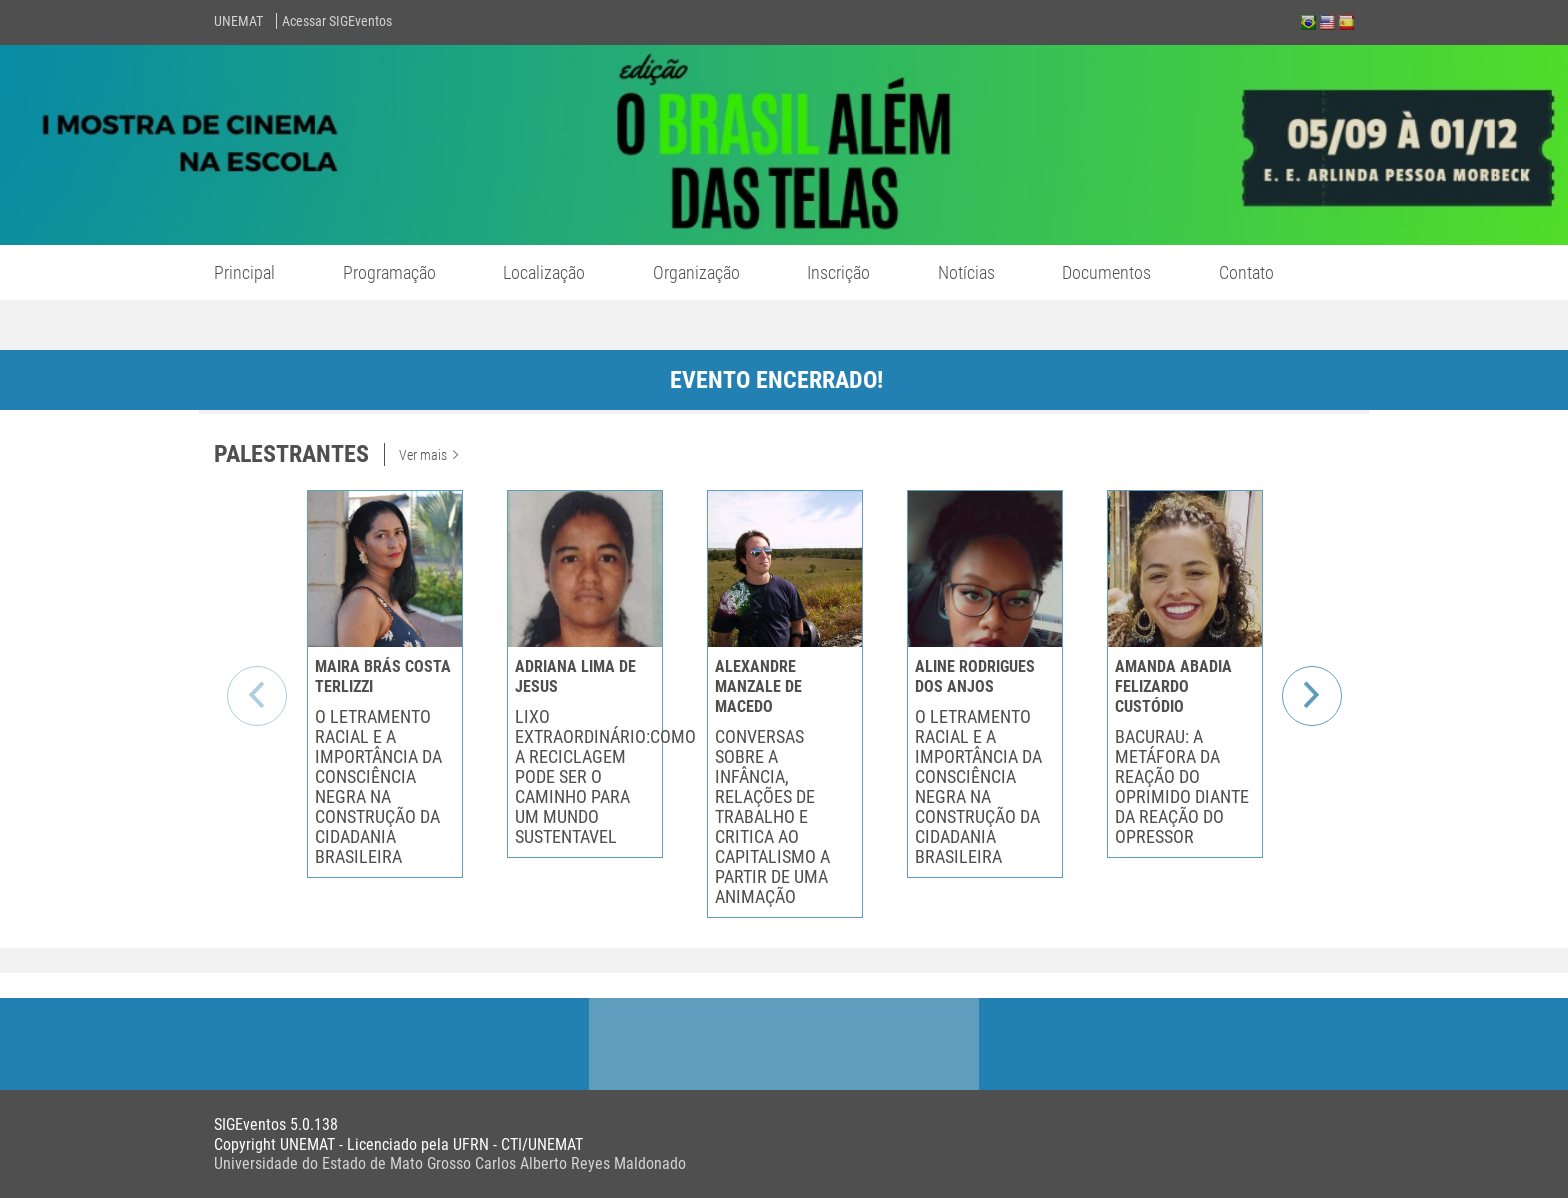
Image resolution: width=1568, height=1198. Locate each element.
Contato (1246, 272)
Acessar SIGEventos (337, 21)
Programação (389, 272)
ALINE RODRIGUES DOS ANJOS (975, 676)
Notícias (966, 272)
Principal (244, 272)
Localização (544, 272)
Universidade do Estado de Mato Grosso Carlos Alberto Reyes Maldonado (450, 1163)
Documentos (1106, 272)
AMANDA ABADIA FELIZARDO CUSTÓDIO (1173, 686)
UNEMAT (238, 21)
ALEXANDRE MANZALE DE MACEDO (758, 686)
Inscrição (838, 272)
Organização (696, 272)
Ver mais (428, 455)
